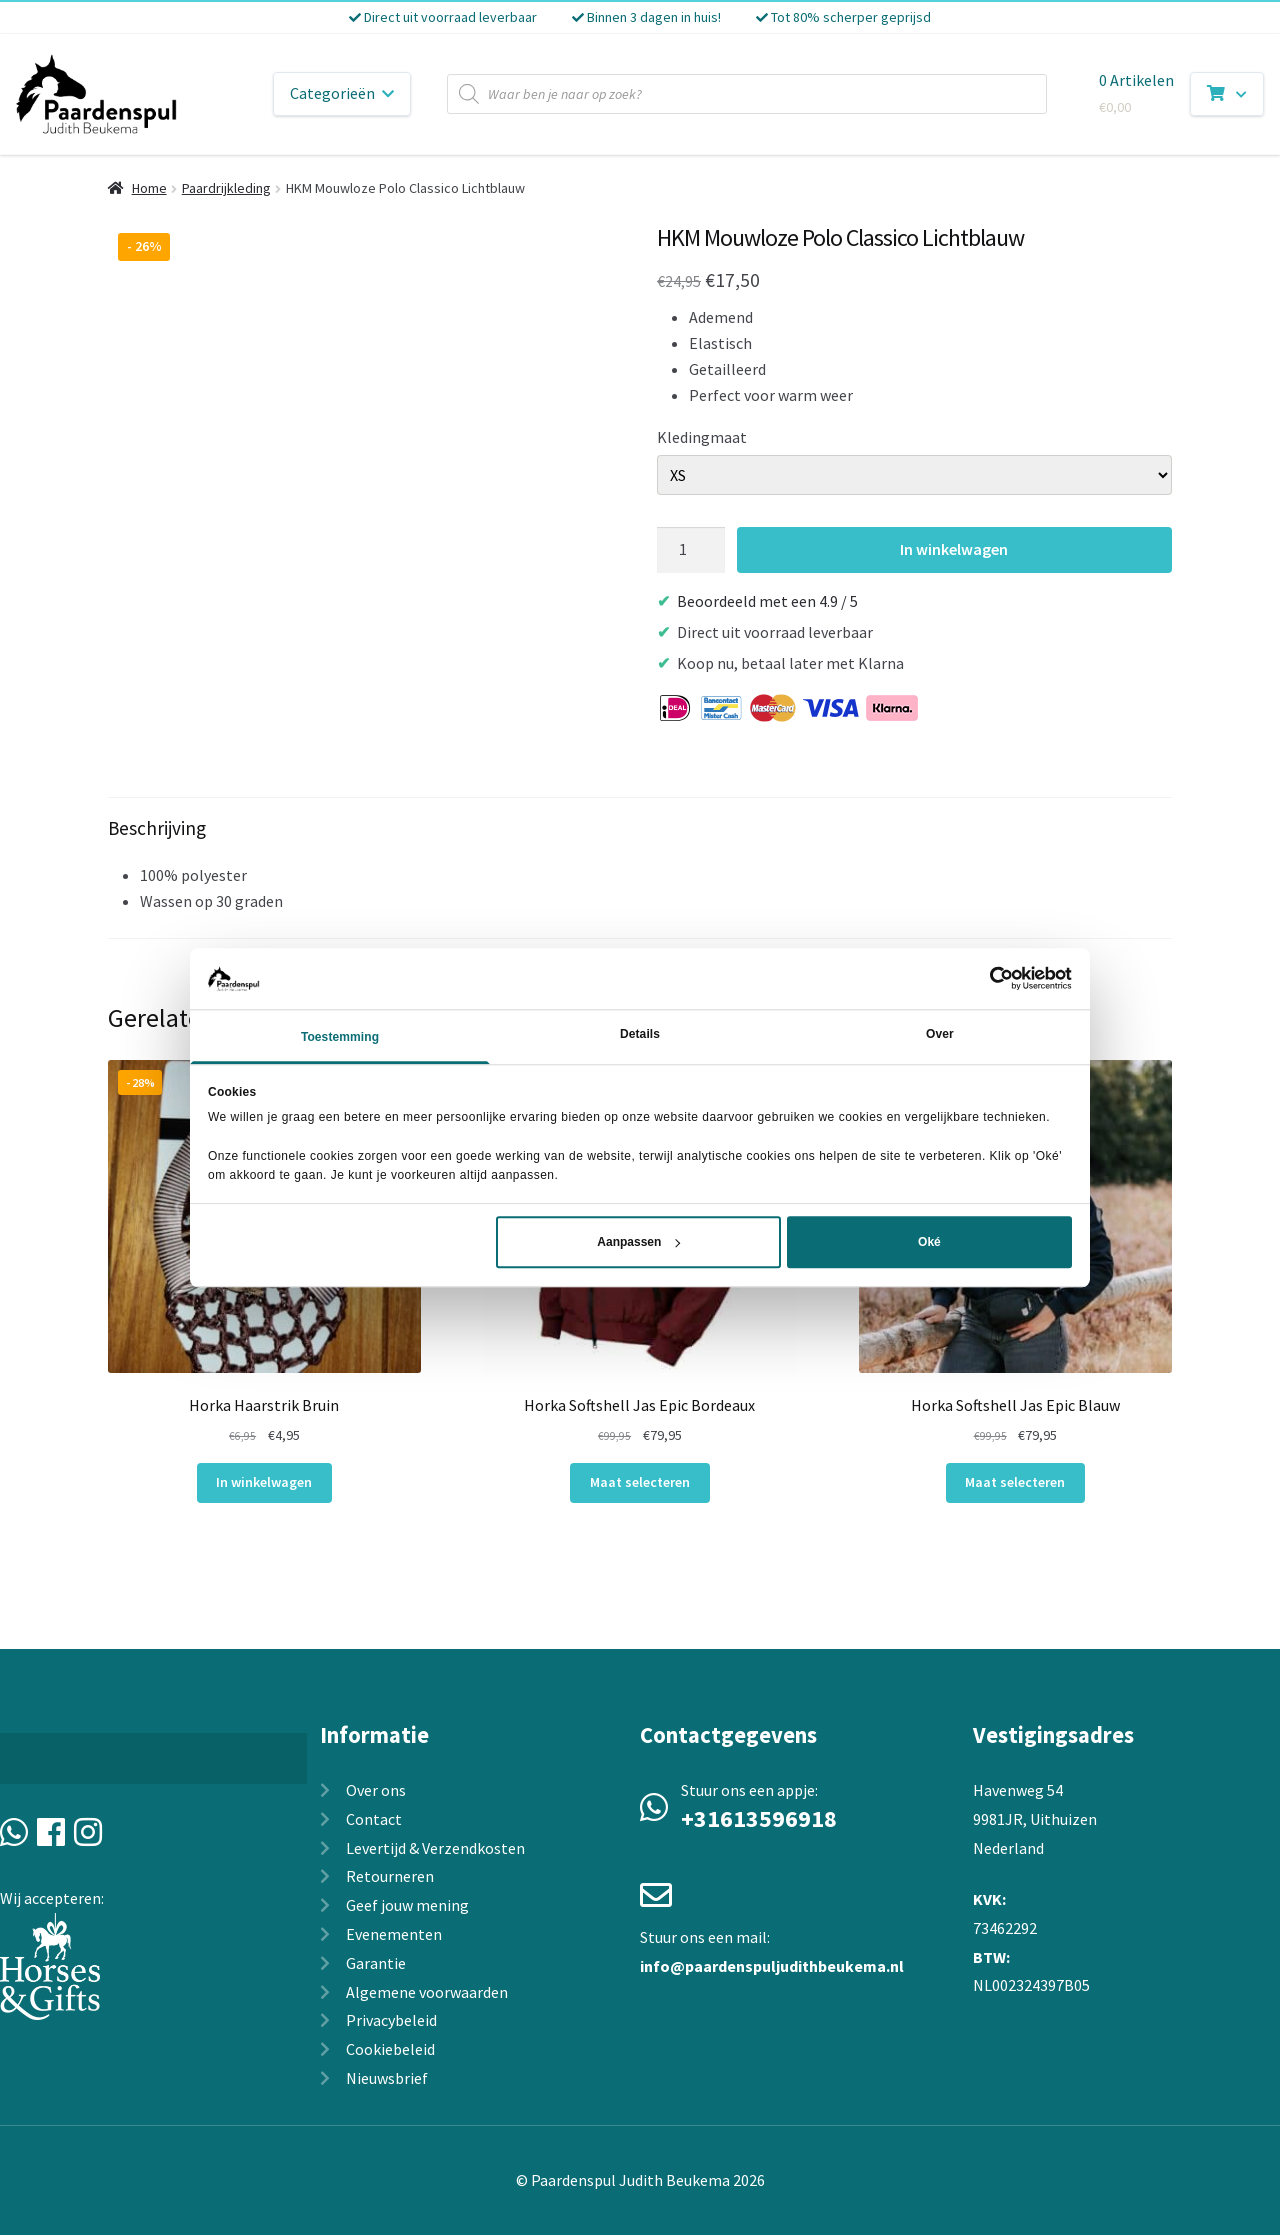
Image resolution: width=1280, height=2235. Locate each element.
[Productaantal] (691, 550)
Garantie (376, 1963)
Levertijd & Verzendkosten (435, 1848)
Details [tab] (640, 1034)
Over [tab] (940, 1034)
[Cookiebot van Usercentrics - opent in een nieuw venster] (984, 979)
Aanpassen (638, 1242)
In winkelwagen (954, 549)
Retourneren (390, 1876)
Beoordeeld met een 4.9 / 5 (767, 601)
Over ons (376, 1790)
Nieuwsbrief (387, 2078)
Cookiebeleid (390, 2049)
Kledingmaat (702, 437)
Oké (929, 1242)
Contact (374, 1819)
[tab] (640, 868)
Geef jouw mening (407, 1905)
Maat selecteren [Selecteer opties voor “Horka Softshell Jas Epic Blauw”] (1015, 1482)
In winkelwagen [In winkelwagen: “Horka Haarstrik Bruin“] (264, 1482)
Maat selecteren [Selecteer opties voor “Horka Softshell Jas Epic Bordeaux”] (640, 1482)
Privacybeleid (391, 2020)
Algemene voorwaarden (427, 1992)
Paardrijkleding (226, 188)
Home (149, 188)
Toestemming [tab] (340, 1037)
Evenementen (394, 1934)
